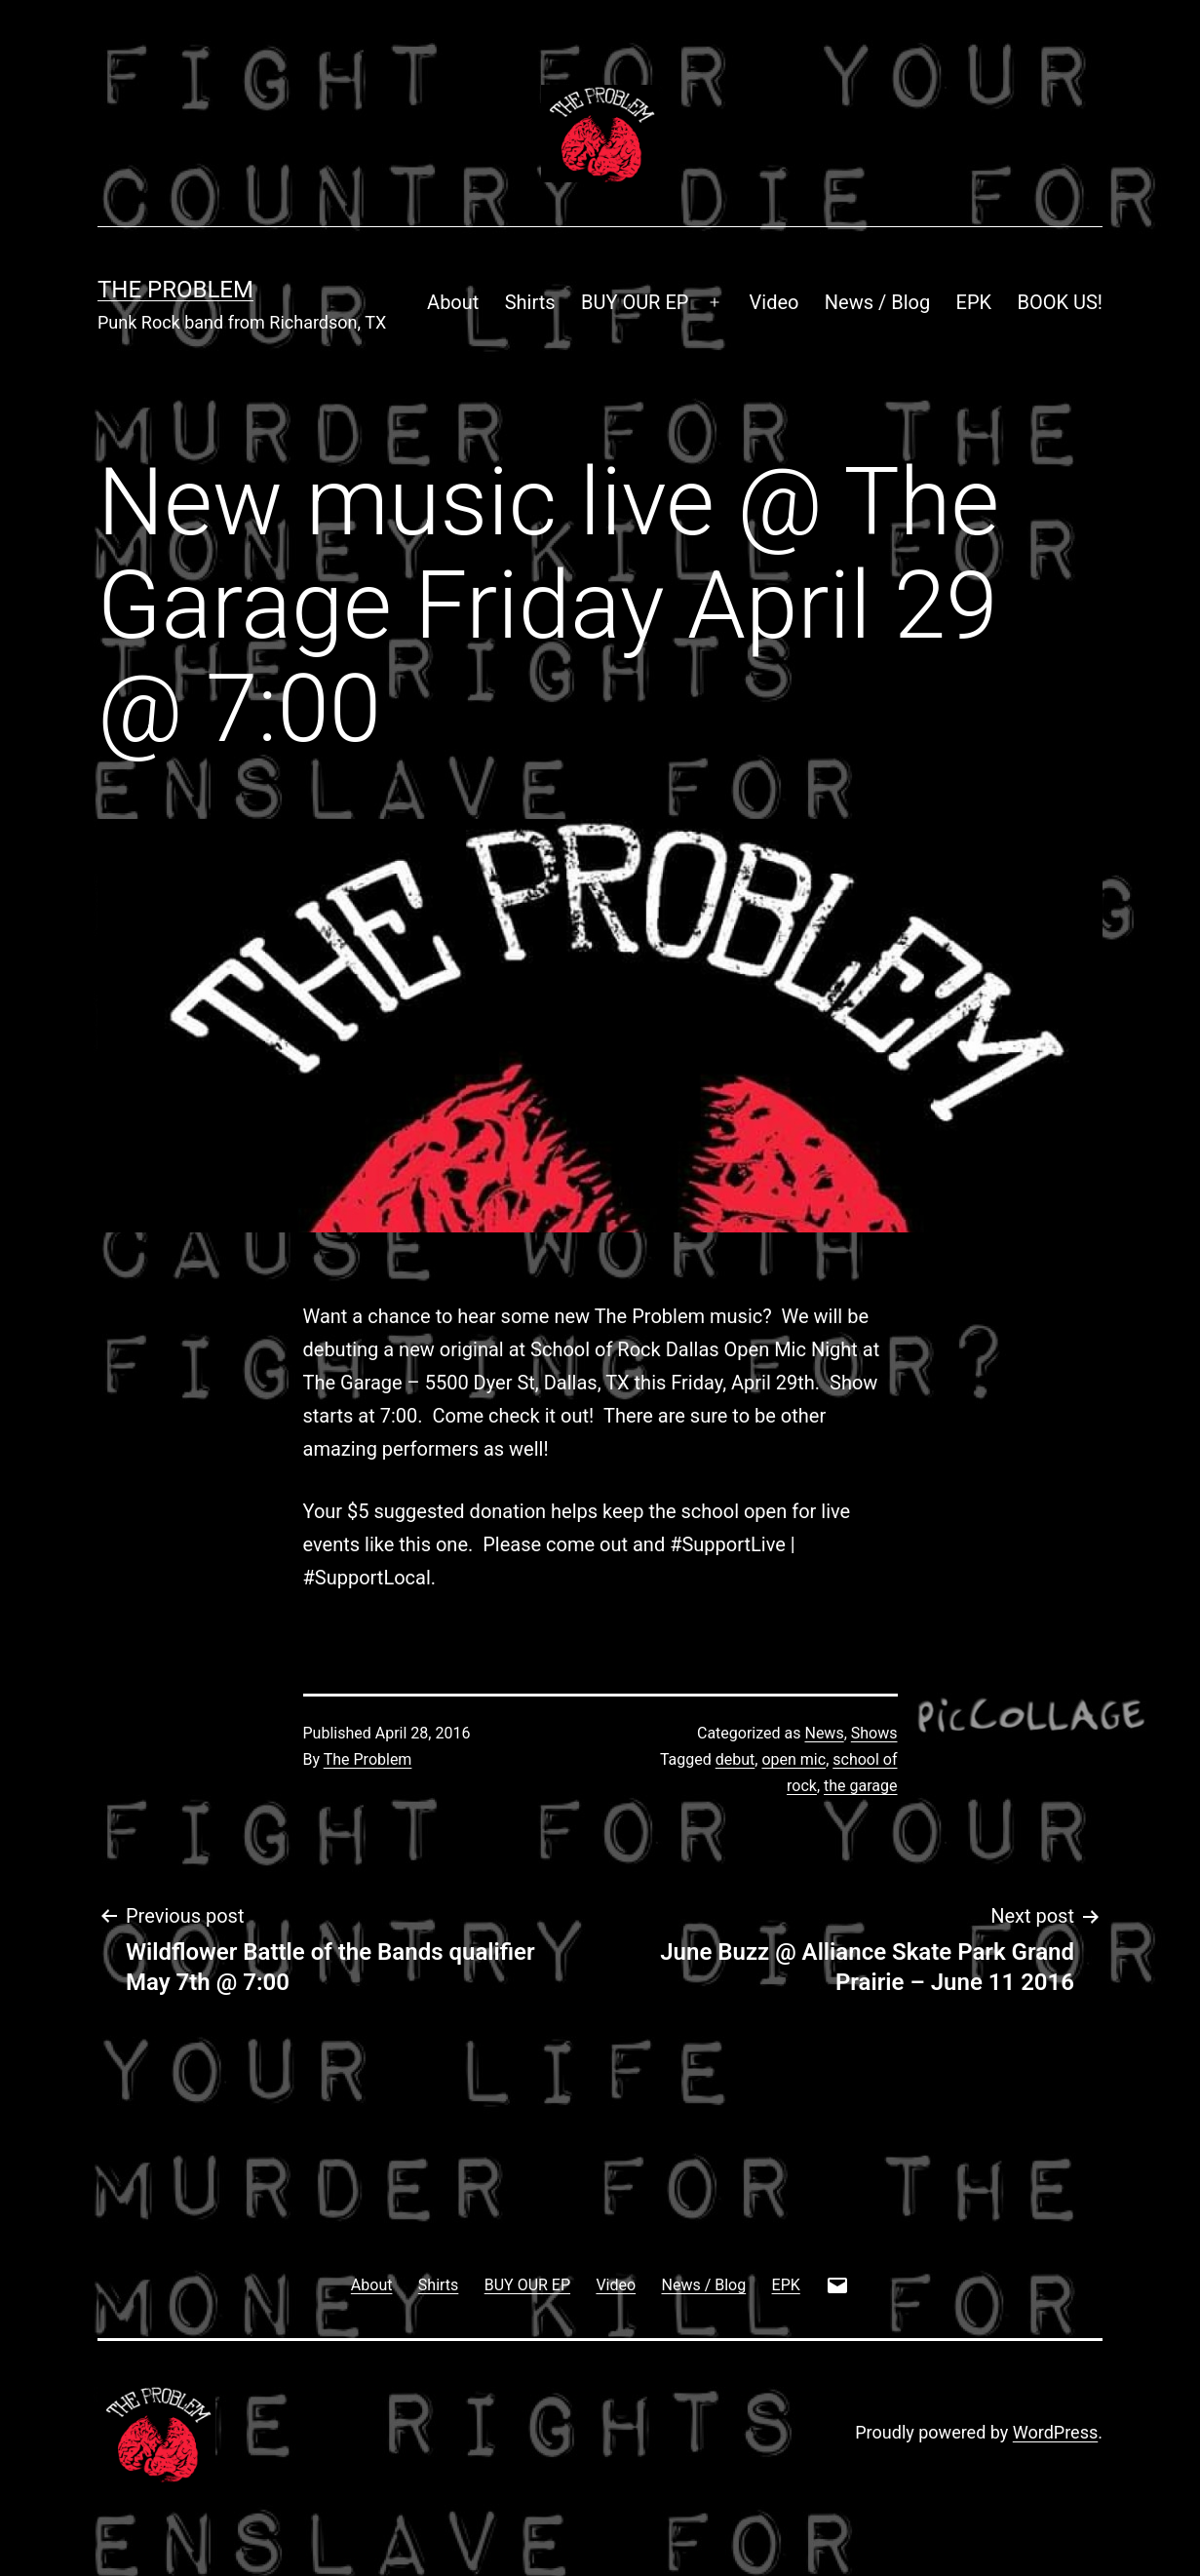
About (453, 302)
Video (774, 302)
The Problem (175, 289)
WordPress (1055, 2432)
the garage (860, 1785)
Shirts (530, 302)
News (823, 1733)
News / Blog (877, 302)
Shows (874, 1733)
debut (735, 1759)
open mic (793, 1759)
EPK (974, 302)
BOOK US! (1060, 302)
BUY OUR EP (634, 302)
